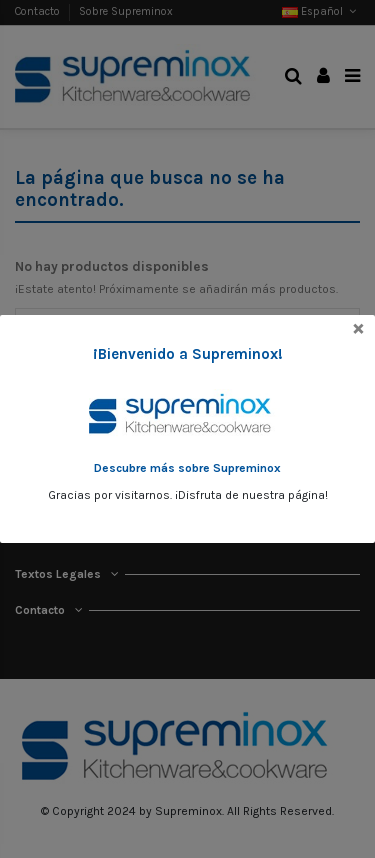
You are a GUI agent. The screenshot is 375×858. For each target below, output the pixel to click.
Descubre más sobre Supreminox (187, 468)
